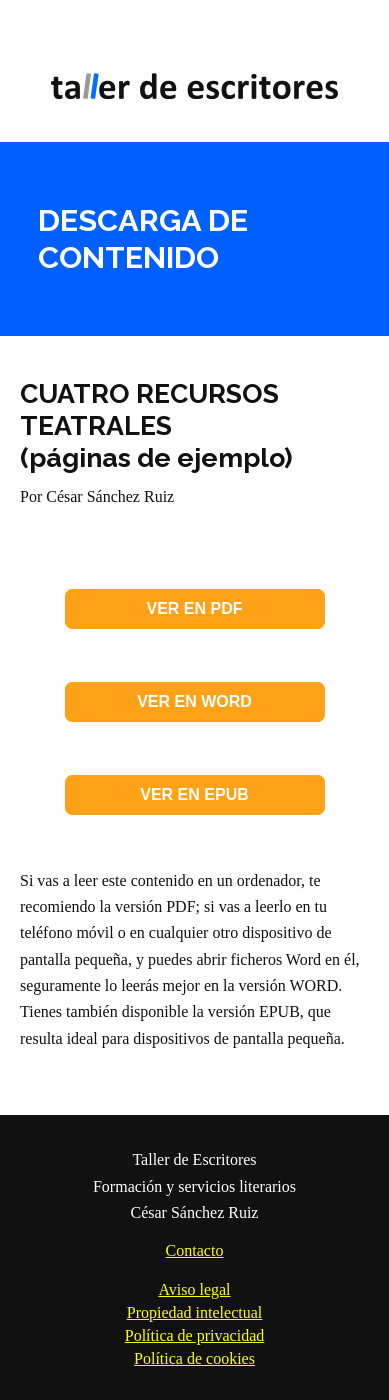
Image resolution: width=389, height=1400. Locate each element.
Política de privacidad (195, 1335)
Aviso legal (194, 1289)
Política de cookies (194, 1358)
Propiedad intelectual (195, 1312)
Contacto (195, 1250)
